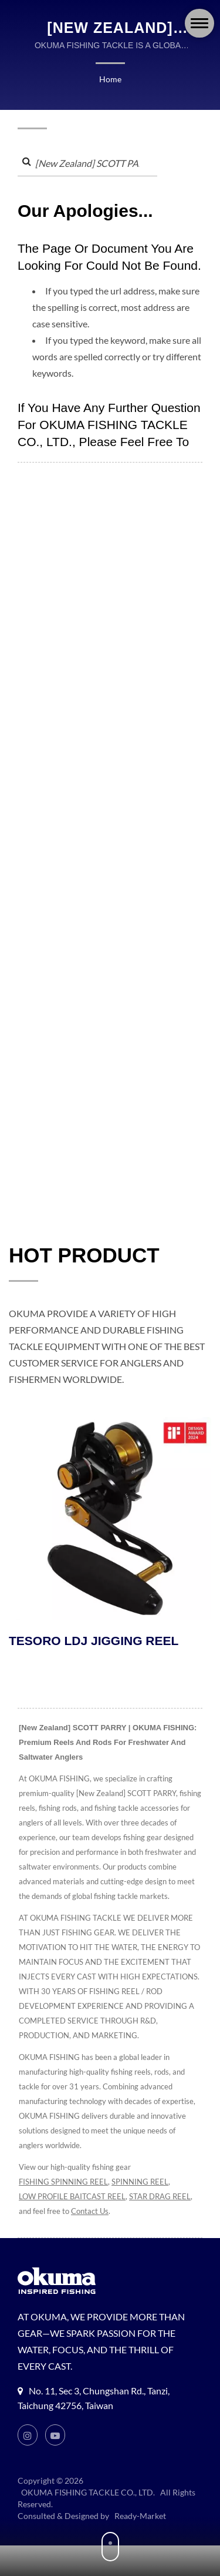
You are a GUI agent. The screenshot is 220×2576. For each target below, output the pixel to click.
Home (110, 79)
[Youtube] (56, 2436)
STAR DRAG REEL (51, 2212)
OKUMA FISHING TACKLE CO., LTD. (89, 2493)
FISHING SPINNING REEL (65, 2183)
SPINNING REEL (144, 2183)
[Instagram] (28, 2436)
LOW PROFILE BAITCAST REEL (75, 2197)
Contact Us (163, 2212)
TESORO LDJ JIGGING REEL (93, 1642)
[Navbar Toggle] (199, 23)
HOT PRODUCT (84, 1255)
